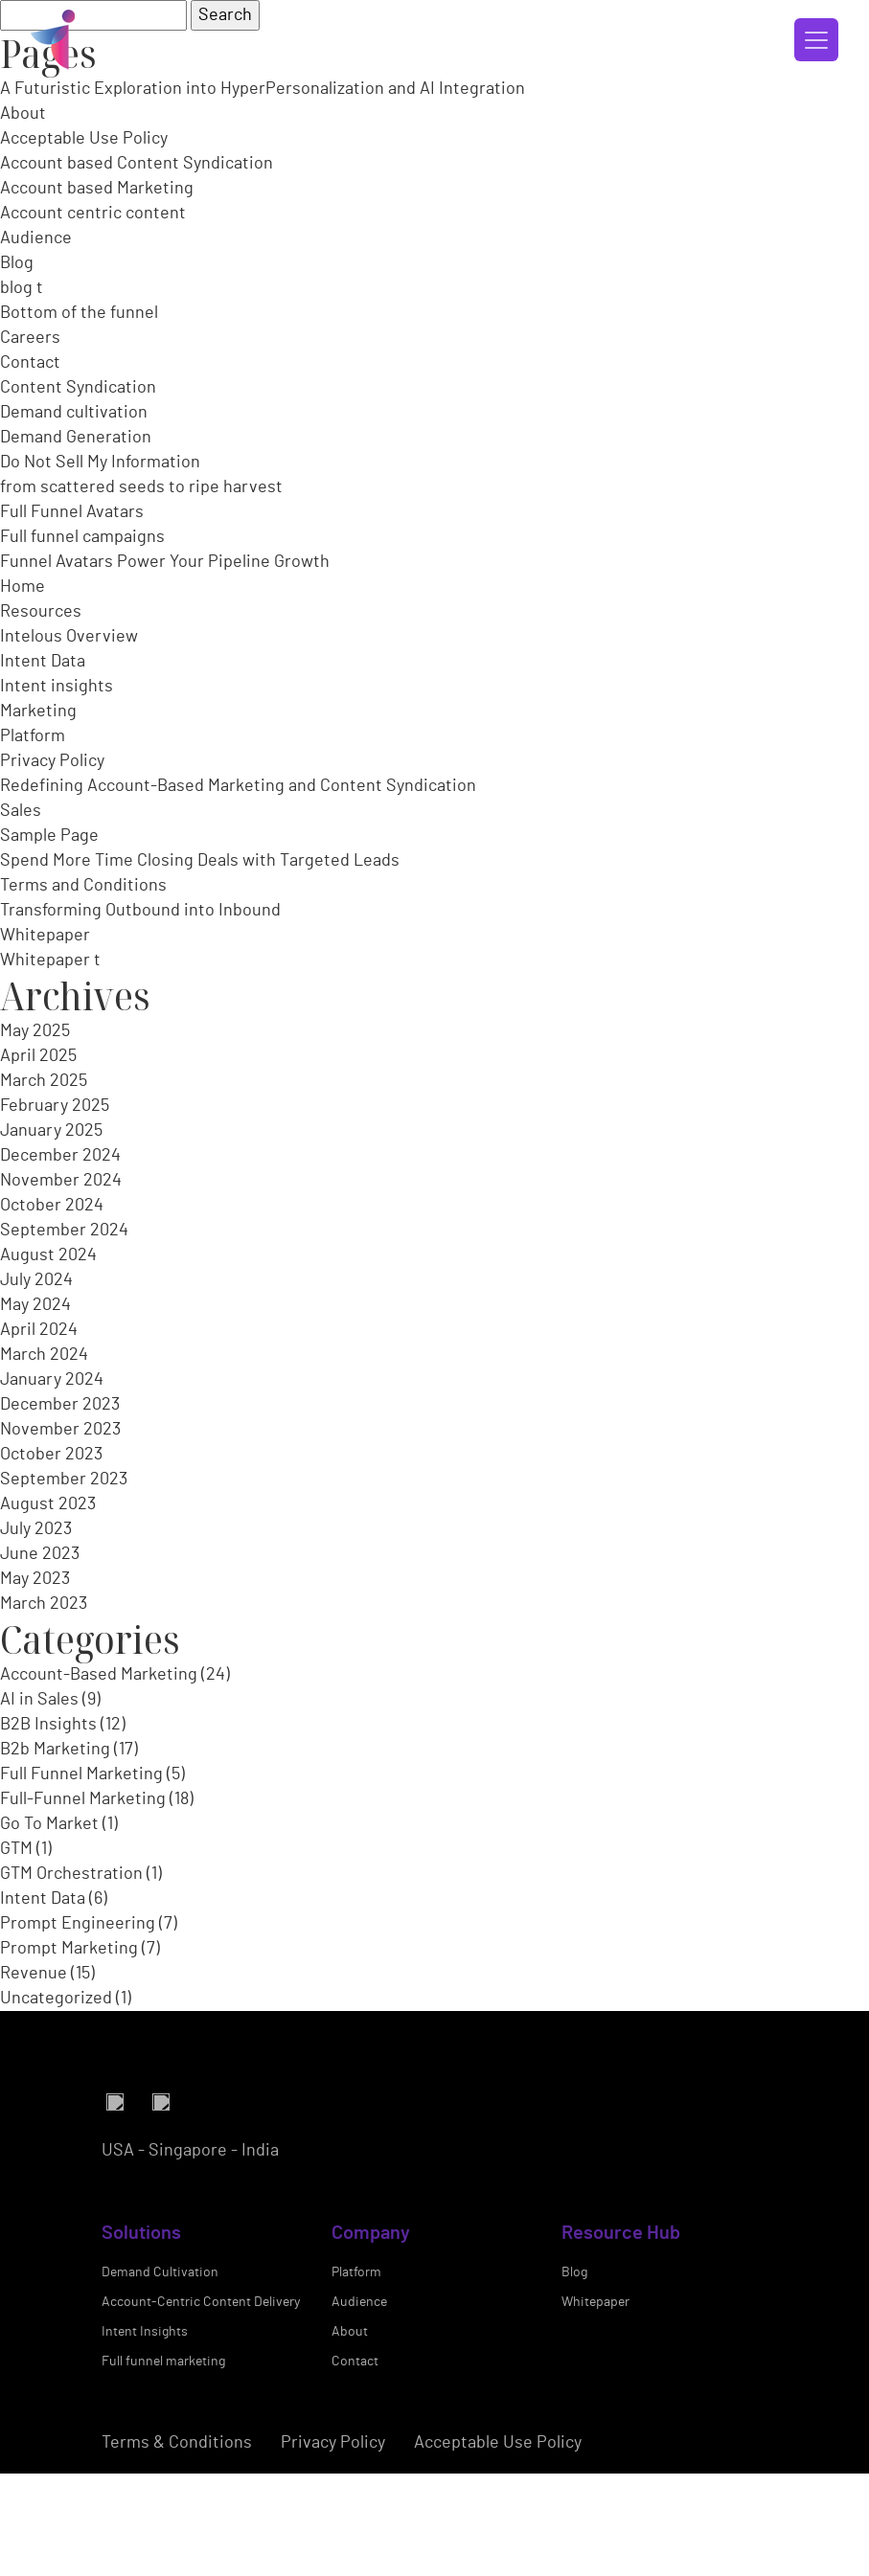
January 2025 (51, 1131)
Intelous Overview (69, 636)
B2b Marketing (55, 1749)
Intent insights (56, 686)
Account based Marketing (97, 188)
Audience (36, 238)
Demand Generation (75, 437)
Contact (30, 363)
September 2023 (63, 1479)
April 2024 (39, 1330)
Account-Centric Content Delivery (201, 2410)
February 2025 (54, 1106)
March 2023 (43, 1604)
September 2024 (64, 1230)
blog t (21, 288)
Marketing (38, 711)
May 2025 (35, 1031)
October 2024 (51, 1205)
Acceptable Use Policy (84, 138)
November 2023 (60, 1429)
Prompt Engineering (77, 1923)
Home (22, 587)
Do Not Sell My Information (100, 462)
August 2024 (48, 1255)
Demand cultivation (74, 412)
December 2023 (60, 1404)
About (23, 114)
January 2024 (51, 1380)
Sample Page (49, 836)
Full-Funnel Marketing (83, 1799)
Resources (40, 612)
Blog (17, 263)
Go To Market (49, 1824)
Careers (30, 338)
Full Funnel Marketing (81, 1774)
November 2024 (61, 1180)
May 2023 (35, 1579)
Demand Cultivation (160, 2380)
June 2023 (40, 1554)
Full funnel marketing (163, 2469)
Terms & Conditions (177, 2551)
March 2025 (43, 1081)
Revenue (33, 1973)
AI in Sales (39, 1699)
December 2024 (60, 1155)
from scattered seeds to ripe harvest (141, 487)
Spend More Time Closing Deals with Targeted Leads (200, 861)
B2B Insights (48, 1724)
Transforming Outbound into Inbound (140, 910)
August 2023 (48, 1504)
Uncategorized (56, 1998)
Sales (20, 811)
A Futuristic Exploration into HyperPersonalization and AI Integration (262, 89)
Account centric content (93, 213)
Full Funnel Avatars (72, 512)
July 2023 (36, 1529)
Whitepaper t (50, 960)
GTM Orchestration (71, 1874)
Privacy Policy (52, 761)
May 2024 (35, 1305)
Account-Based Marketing (98, 1674)
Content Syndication (78, 387)
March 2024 (44, 1355)
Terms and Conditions (83, 885)
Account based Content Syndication (136, 163)
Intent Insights (145, 2440)
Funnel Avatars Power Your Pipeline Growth (165, 562)
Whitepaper (45, 935)
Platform (32, 736)
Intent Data (42, 661)
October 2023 (51, 1454)
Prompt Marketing (69, 1948)
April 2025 (38, 1056)
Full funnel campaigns (82, 537)
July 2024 (36, 1280)
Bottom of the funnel (79, 313)
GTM (16, 1849)
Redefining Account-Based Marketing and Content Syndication (238, 786)
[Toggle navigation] (816, 39)
